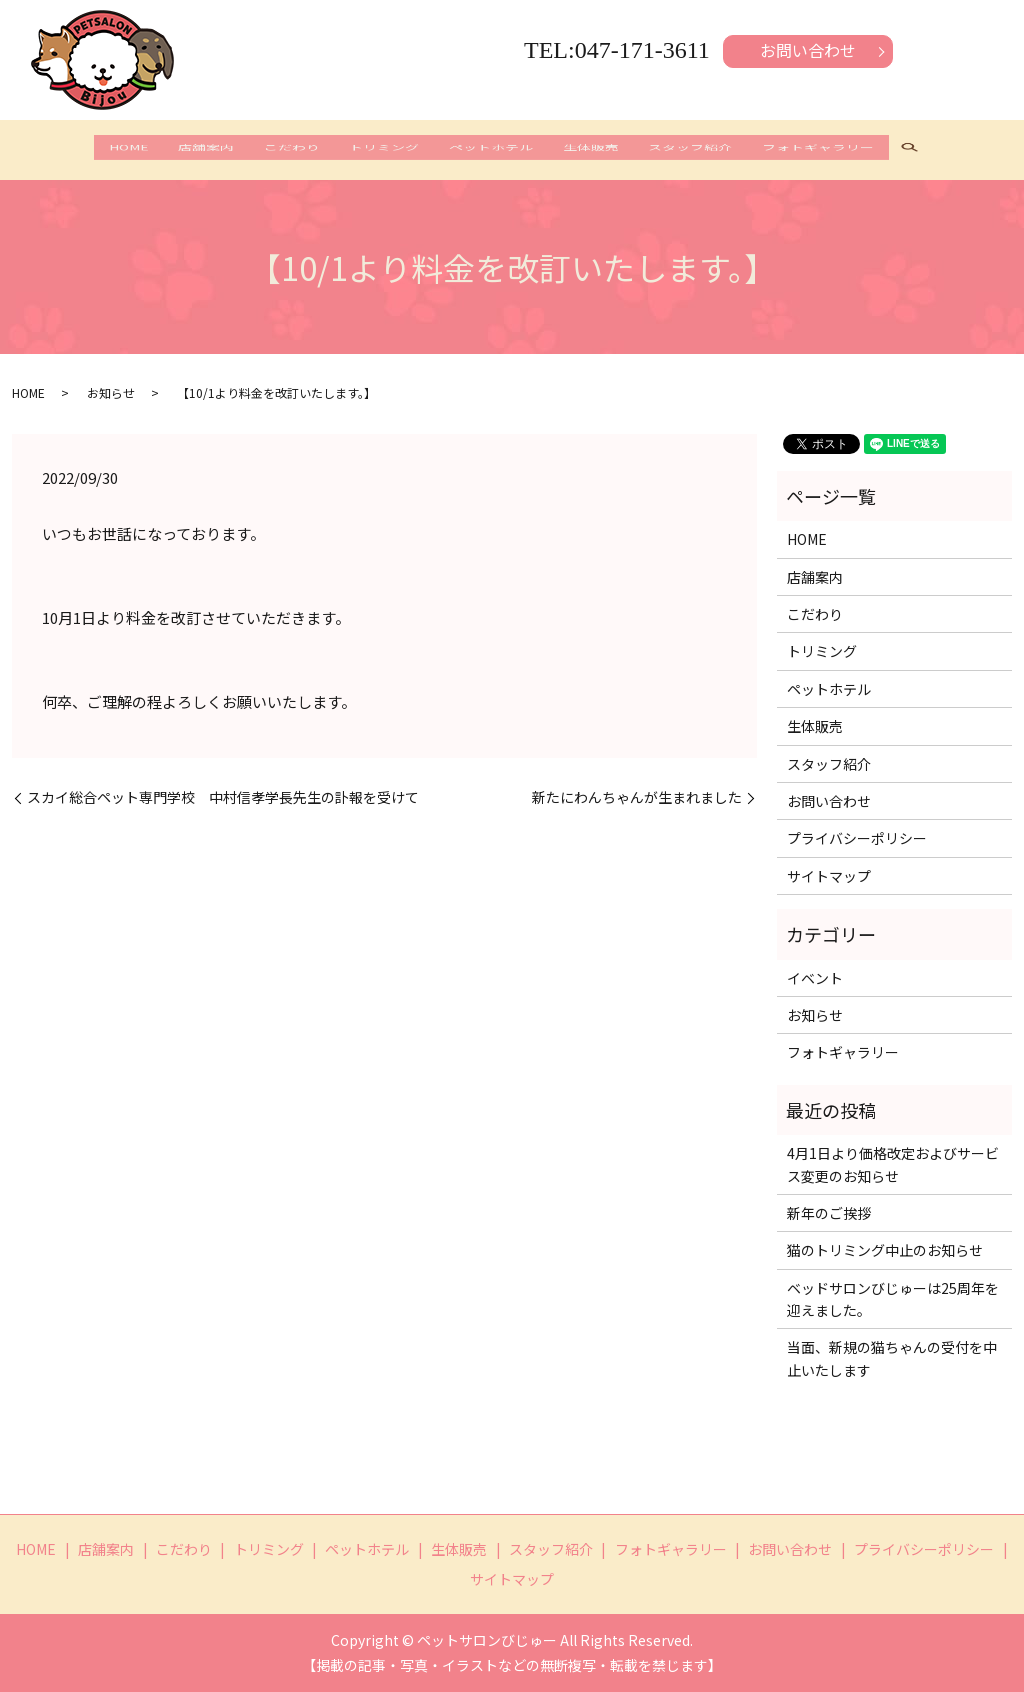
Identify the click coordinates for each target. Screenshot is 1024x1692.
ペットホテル (497, 152)
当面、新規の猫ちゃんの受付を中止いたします (892, 1358)
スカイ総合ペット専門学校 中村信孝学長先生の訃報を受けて (223, 797)
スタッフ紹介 (721, 152)
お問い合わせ (808, 50)
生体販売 (609, 152)
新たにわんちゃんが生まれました (637, 797)
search (959, 153)
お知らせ (111, 392)
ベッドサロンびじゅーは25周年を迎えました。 (893, 1299)
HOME (85, 152)
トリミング (378, 152)
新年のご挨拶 (829, 1213)
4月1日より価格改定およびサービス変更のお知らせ (893, 1164)
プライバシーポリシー (857, 838)
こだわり (273, 152)
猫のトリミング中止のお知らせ (885, 1250)
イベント (815, 978)
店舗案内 (175, 152)
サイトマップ (829, 876)
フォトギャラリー (861, 152)
